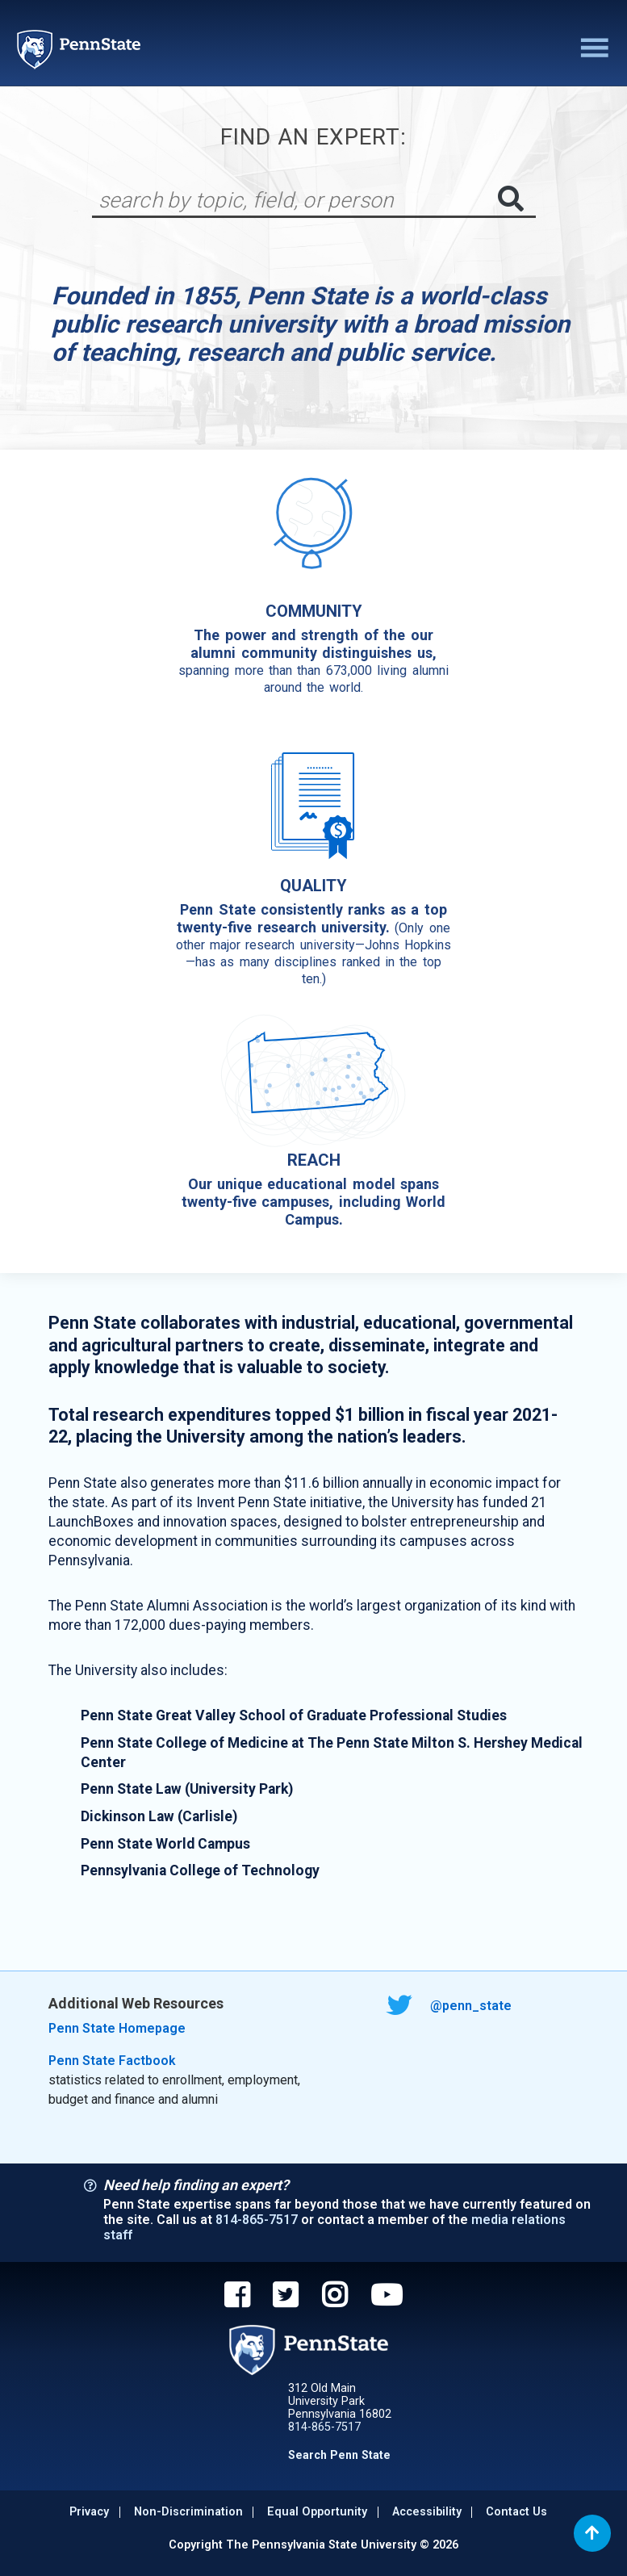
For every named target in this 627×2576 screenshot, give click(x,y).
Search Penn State (339, 2454)
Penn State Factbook (112, 2060)
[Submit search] (511, 198)
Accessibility (427, 2512)
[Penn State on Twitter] (285, 2297)
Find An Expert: (313, 137)
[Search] (296, 200)
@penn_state (449, 2005)
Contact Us (516, 2512)
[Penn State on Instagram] (334, 2297)
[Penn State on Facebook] (236, 2297)
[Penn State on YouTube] (386, 2297)
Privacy (89, 2512)
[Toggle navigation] (592, 49)
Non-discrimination (188, 2512)
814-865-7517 (256, 2219)
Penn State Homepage (117, 2028)
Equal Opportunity (317, 2512)
